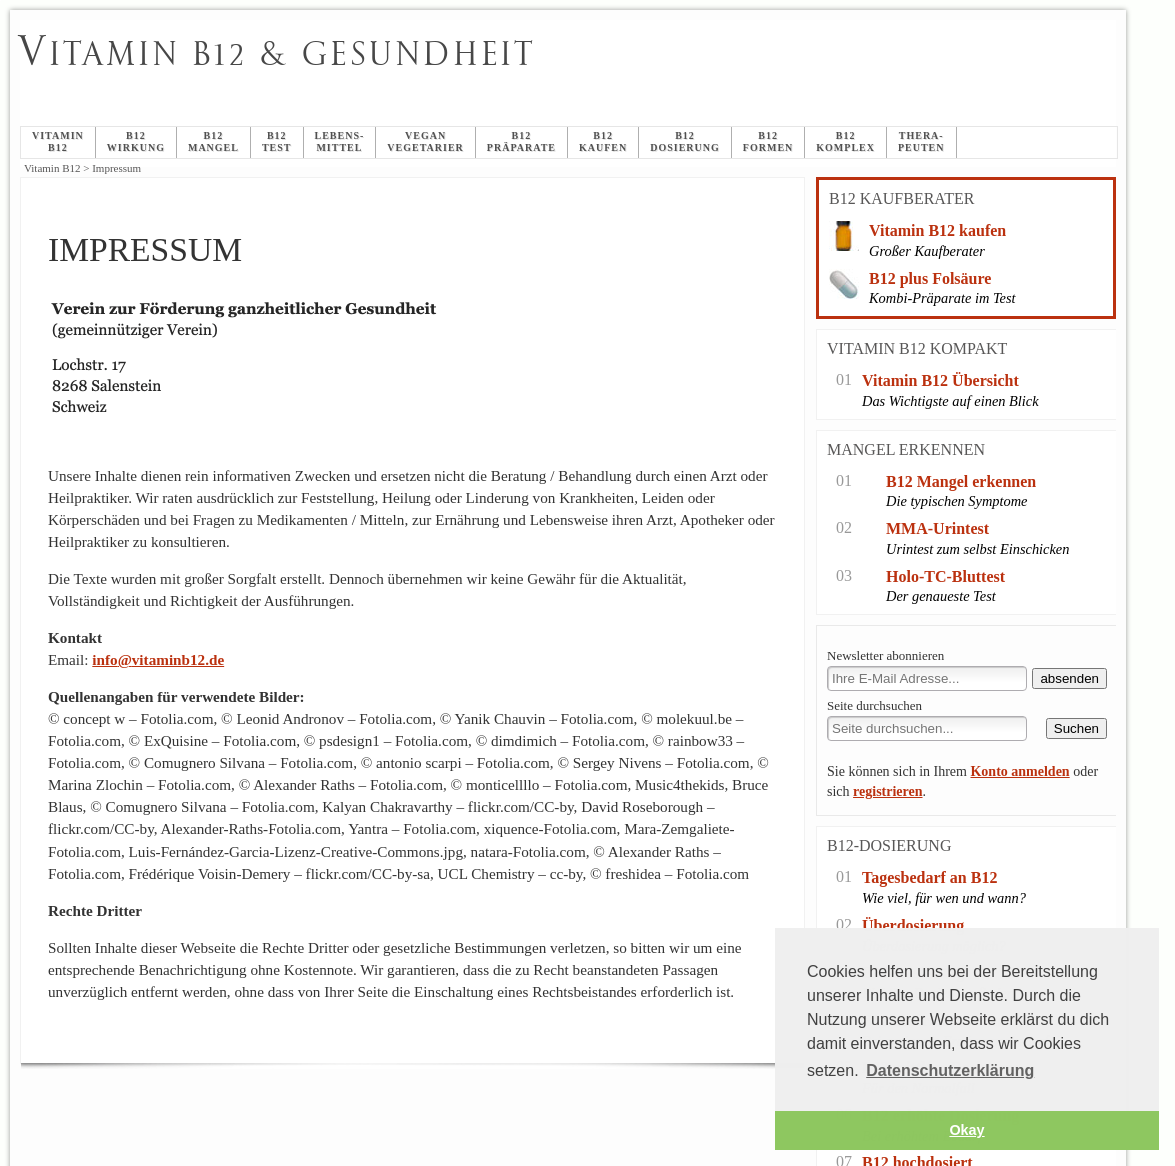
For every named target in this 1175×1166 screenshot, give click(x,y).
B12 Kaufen (603, 141)
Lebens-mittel (340, 141)
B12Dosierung (685, 141)
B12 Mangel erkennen (961, 481)
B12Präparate (521, 141)
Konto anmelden (1019, 771)
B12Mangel (213, 141)
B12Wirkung (136, 141)
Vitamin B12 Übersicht (940, 380)
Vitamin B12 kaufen (937, 230)
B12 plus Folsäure (930, 278)
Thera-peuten (921, 141)
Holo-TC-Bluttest (945, 576)
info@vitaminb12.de (158, 659)
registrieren (887, 791)
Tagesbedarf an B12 (929, 877)
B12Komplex (845, 141)
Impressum (512, 76)
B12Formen (768, 141)
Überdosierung (913, 925)
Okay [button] (966, 1130)
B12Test (277, 141)
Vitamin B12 (58, 141)
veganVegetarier (425, 141)
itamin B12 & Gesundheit (277, 54)
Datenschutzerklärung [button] (950, 1070)
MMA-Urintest (937, 528)
